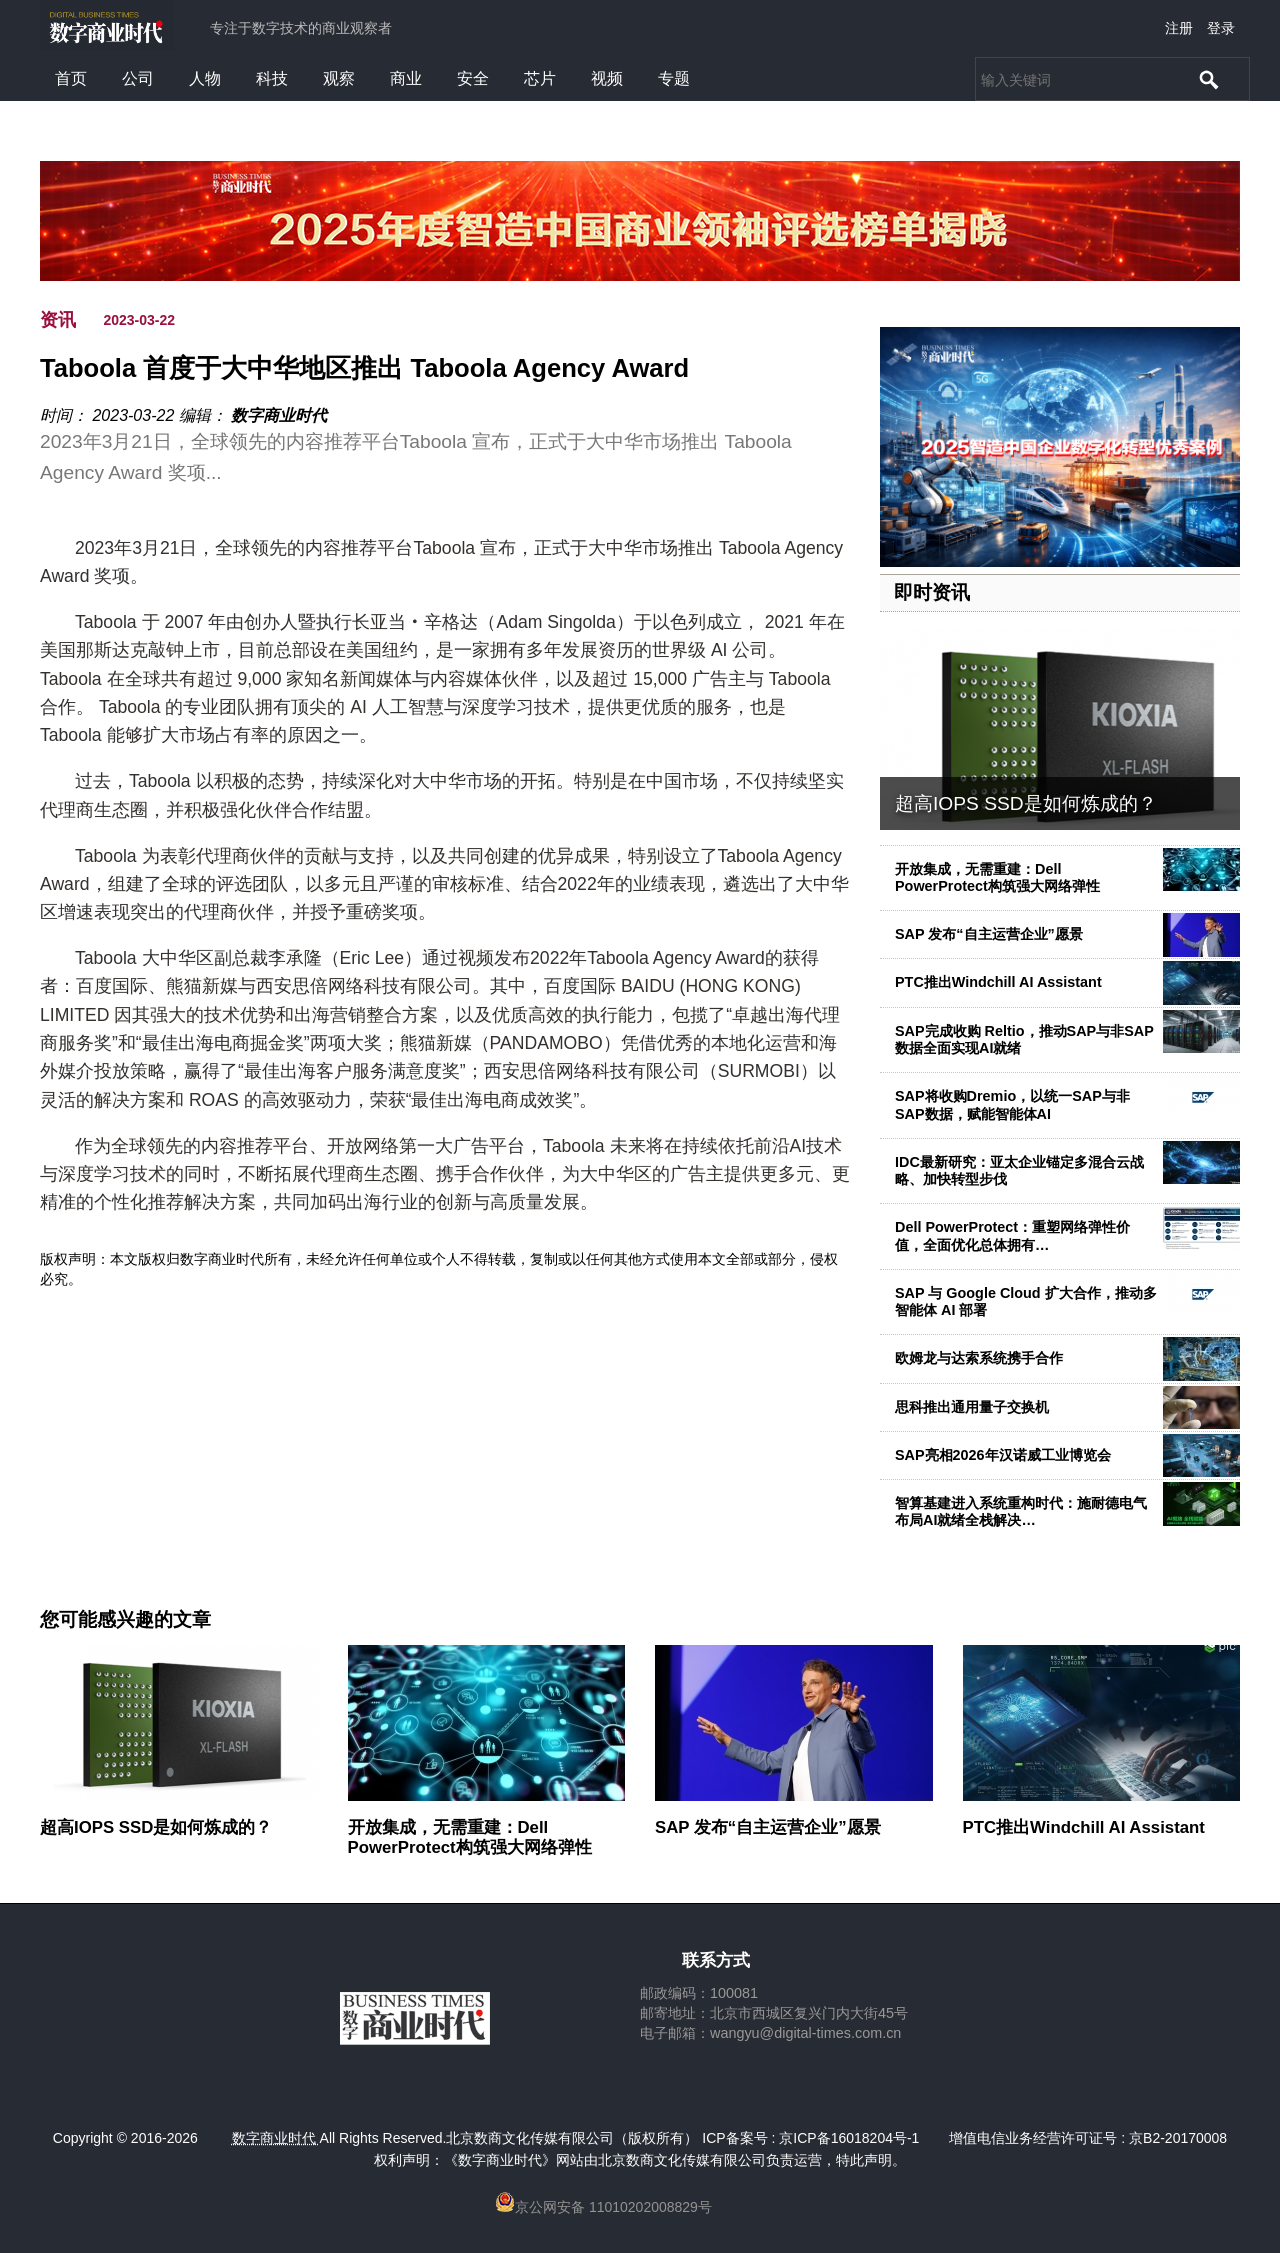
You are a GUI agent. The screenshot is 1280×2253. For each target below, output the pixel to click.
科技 (272, 78)
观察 (339, 78)
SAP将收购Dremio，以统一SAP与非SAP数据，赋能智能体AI (1012, 1104)
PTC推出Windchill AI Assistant (998, 982)
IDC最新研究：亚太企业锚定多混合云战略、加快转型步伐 (1019, 1170)
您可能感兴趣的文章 (125, 1620)
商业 (406, 78)
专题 (674, 78)
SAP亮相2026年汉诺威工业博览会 (1003, 1455)
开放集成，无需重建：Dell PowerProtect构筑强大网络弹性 (997, 877)
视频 (607, 78)
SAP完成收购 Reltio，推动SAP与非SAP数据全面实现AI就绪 (1024, 1039)
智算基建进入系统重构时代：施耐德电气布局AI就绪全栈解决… (1021, 1511)
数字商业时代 (279, 415)
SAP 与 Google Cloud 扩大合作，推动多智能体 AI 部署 (1026, 1301)
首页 (71, 78)
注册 (1179, 28)
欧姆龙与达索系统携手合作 (979, 1358)
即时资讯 (932, 592)
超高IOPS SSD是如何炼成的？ (1026, 803)
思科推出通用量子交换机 (972, 1407)
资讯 (58, 320)
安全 (473, 78)
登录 (1221, 28)
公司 (138, 78)
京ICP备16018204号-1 (849, 2138)
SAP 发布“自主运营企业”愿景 (989, 934)
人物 (205, 78)
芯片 (540, 78)
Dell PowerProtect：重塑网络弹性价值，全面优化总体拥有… (1012, 1235)
